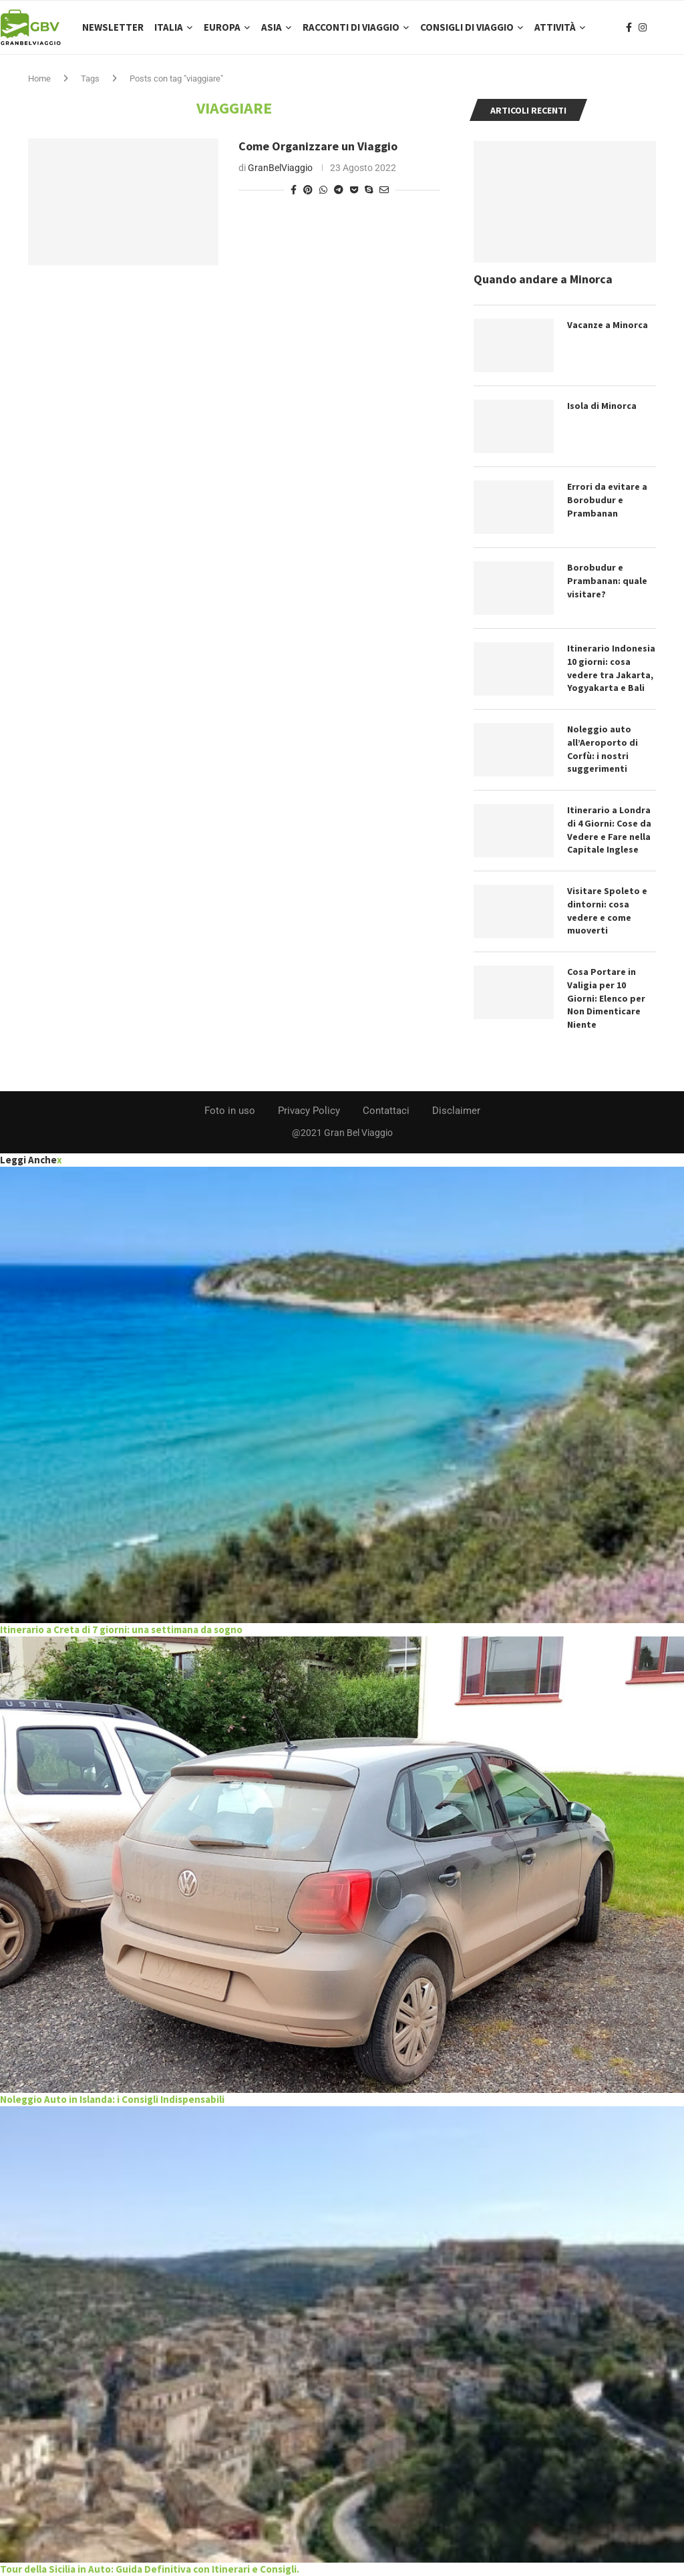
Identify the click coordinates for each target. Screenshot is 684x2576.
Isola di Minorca (602, 406)
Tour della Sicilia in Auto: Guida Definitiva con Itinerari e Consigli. (149, 2569)
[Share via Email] (384, 189)
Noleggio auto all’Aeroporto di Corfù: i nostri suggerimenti (602, 748)
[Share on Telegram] (338, 189)
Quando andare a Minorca (543, 279)
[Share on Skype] (369, 189)
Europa (222, 27)
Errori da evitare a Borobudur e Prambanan (607, 499)
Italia (168, 27)
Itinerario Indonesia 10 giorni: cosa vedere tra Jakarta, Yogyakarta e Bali (611, 668)
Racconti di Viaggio (351, 27)
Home (39, 79)
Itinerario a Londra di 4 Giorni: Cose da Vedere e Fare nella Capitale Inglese (609, 829)
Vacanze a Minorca (607, 325)
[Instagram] (643, 27)
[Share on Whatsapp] (323, 189)
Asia (271, 27)
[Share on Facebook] (294, 189)
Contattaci (386, 1111)
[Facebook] (629, 27)
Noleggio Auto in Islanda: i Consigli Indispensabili (112, 2099)
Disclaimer (456, 1111)
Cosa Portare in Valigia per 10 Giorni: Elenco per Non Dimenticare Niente (606, 998)
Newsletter (113, 27)
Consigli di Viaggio (467, 27)
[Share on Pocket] (354, 189)
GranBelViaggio (280, 167)
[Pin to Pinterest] (308, 189)
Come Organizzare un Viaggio (317, 146)
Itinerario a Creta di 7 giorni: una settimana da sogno (121, 1629)
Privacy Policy (309, 1111)
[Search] (677, 27)
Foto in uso (229, 1111)
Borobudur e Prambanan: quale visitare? (607, 580)
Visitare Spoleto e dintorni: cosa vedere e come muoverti (607, 910)
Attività (555, 27)
